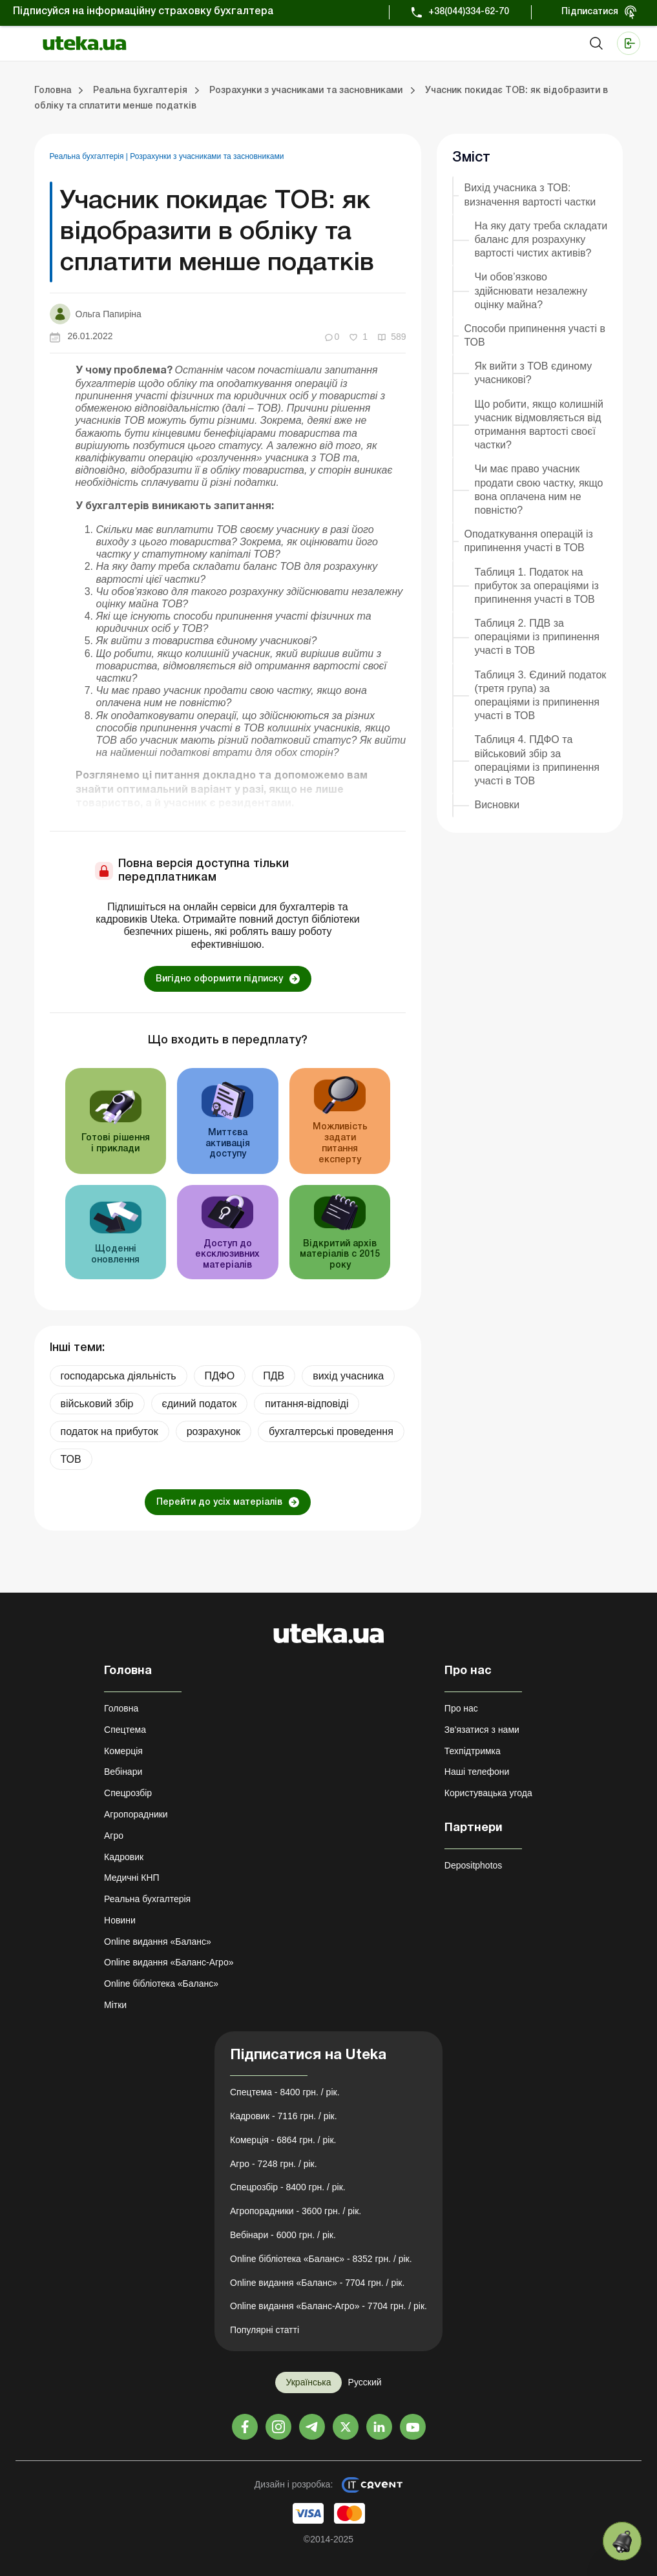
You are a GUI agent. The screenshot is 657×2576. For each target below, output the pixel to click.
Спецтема (125, 1729)
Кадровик (123, 1857)
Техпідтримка (472, 1751)
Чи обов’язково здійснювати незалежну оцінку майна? (530, 290)
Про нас (461, 1708)
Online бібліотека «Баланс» (161, 1983)
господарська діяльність (118, 1375)
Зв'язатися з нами (481, 1729)
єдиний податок (199, 1403)
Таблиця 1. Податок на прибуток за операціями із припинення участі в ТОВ (536, 586)
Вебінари (123, 1771)
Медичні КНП (132, 1877)
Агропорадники (136, 1814)
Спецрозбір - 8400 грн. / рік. (288, 2187)
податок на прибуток (109, 1431)
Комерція (123, 1751)
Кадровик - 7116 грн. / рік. (283, 2116)
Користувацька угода (488, 1793)
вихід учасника (348, 1375)
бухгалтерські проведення (331, 1431)
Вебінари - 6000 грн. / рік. (283, 2235)
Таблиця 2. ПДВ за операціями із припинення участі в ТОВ (537, 637)
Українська (308, 2382)
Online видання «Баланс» (157, 1941)
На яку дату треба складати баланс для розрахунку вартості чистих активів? (540, 239)
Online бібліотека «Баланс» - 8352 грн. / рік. (321, 2259)
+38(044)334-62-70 (468, 12)
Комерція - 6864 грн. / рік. (283, 2140)
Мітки (115, 2005)
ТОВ (71, 1459)
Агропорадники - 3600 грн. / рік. (295, 2211)
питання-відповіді (306, 1403)
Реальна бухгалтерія (88, 156)
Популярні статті (264, 2330)
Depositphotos (473, 1865)
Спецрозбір (128, 1793)
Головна (121, 1708)
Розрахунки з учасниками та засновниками (207, 156)
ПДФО (220, 1375)
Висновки (496, 804)
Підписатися (589, 12)
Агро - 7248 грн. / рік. (273, 2164)
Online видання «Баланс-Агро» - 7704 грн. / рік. (328, 2306)
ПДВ (273, 1375)
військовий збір (97, 1403)
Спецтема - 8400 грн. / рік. (285, 2092)
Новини (120, 1920)
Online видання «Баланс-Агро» (168, 1962)
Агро (113, 1835)
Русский (365, 2382)
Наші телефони (477, 1771)
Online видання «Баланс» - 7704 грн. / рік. (317, 2283)
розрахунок (213, 1431)
